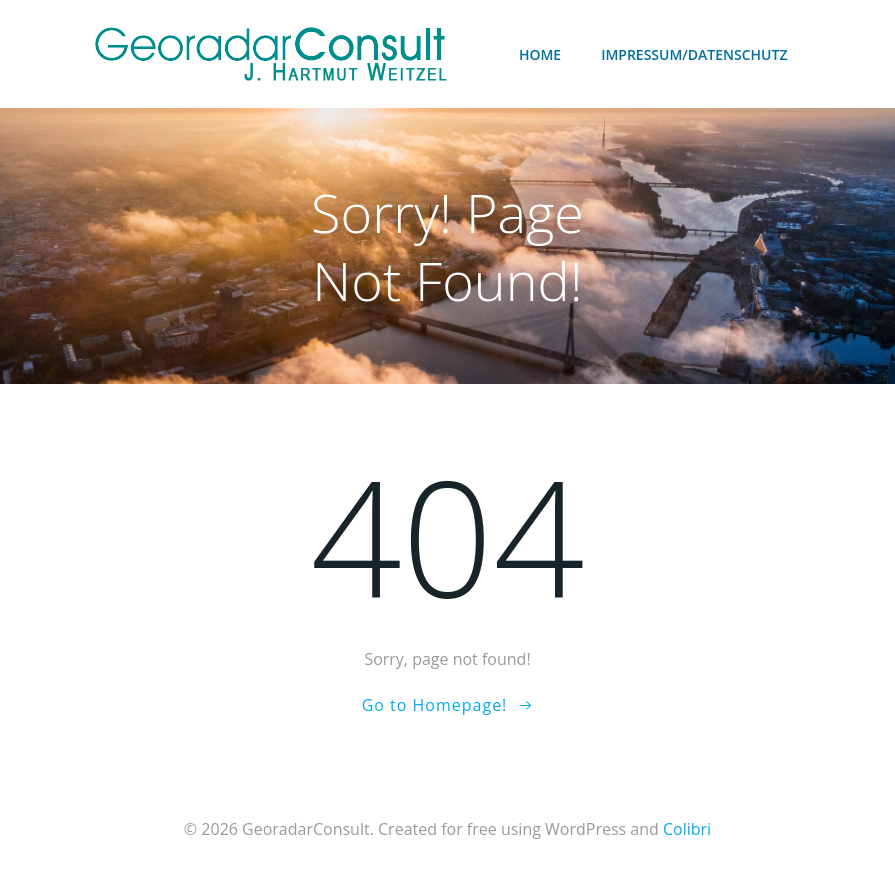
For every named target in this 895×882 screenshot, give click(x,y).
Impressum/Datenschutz (694, 54)
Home (540, 54)
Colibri (687, 829)
